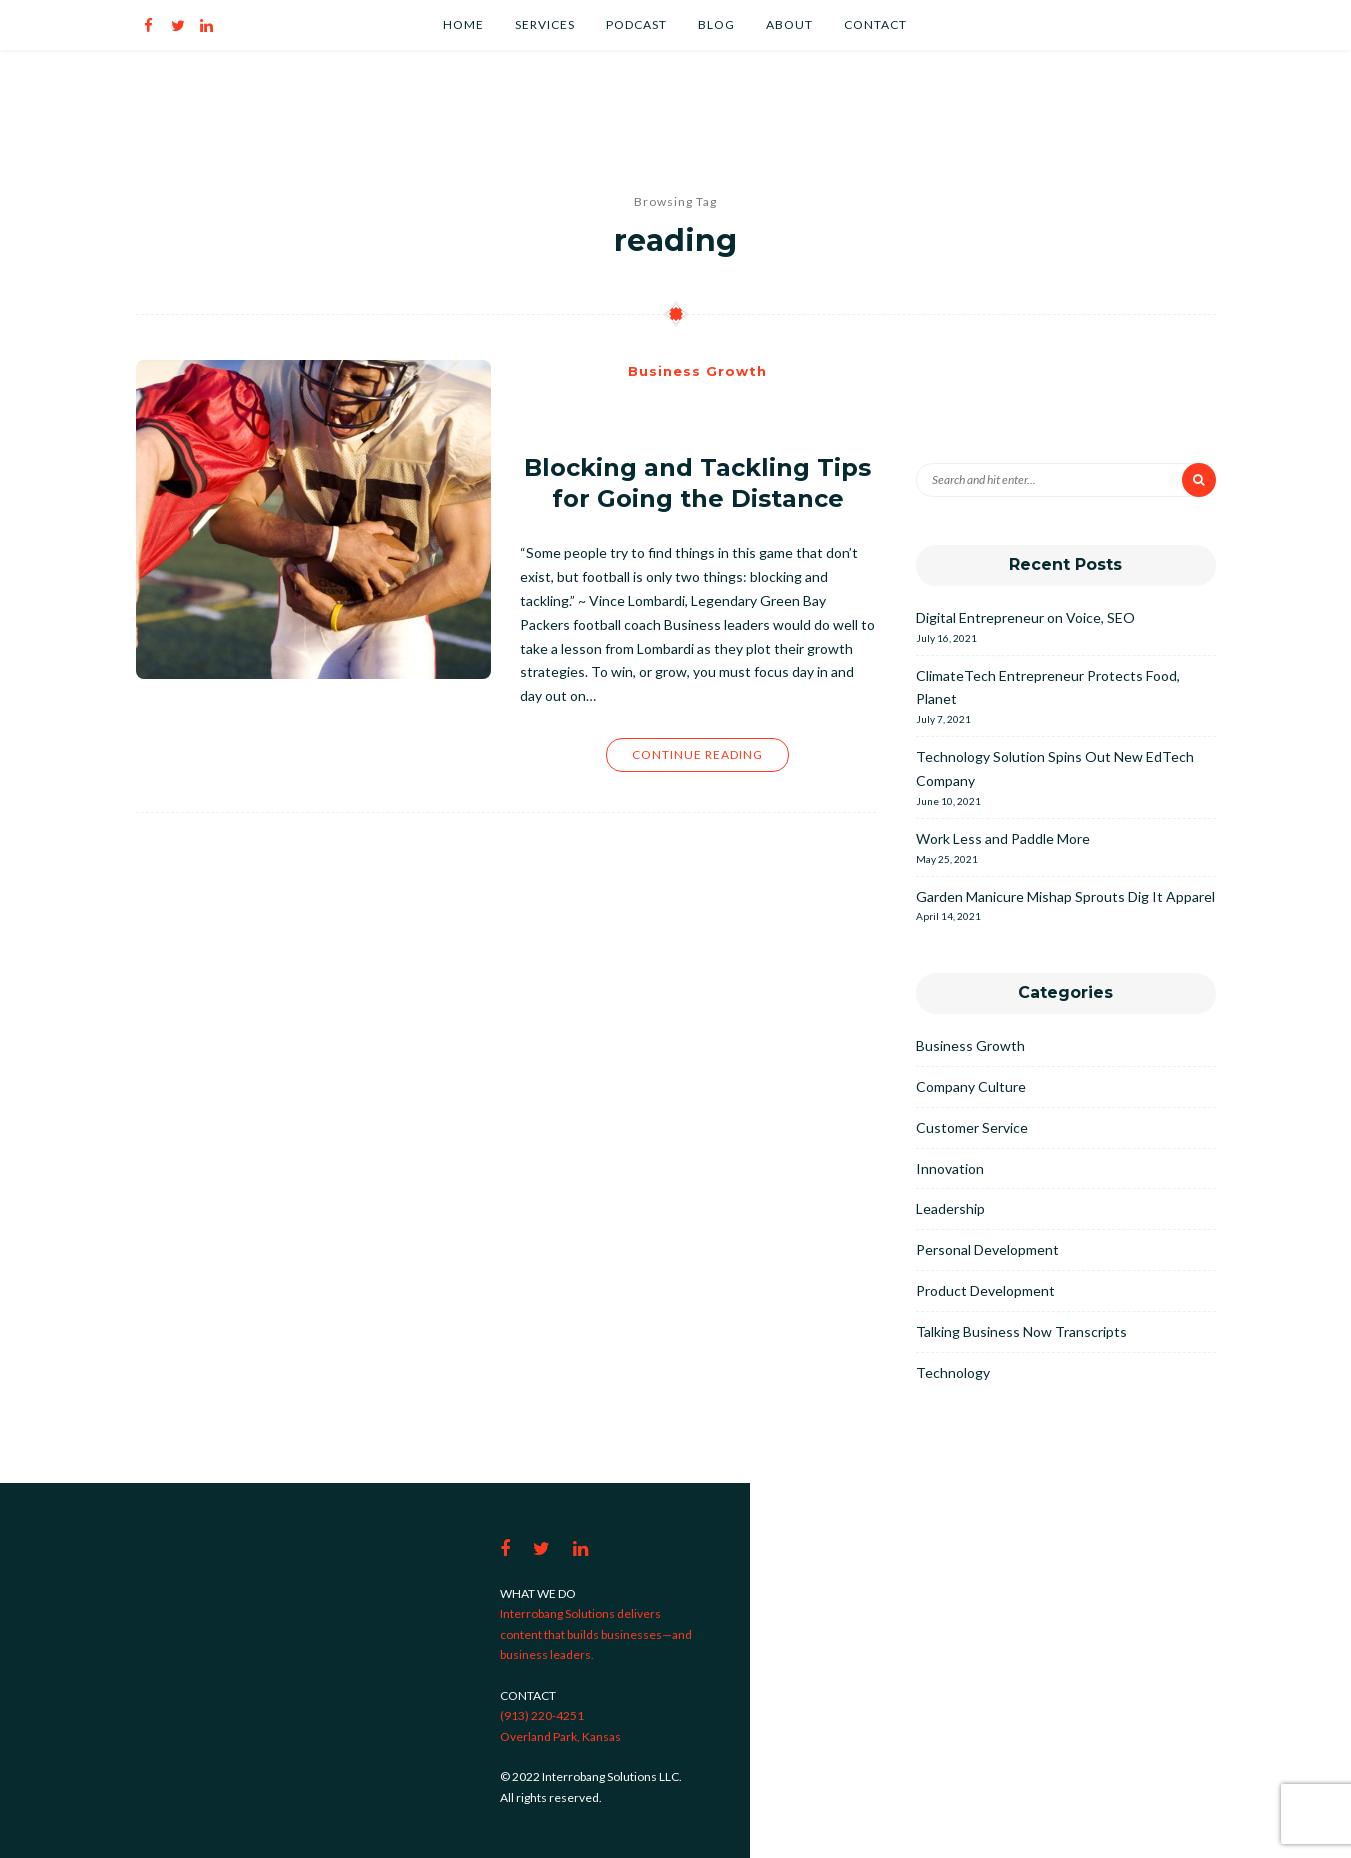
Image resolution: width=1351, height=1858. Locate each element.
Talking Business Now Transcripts (1021, 1331)
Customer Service (972, 1127)
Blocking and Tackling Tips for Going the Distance (697, 483)
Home (463, 24)
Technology (953, 1372)
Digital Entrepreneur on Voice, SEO (1025, 617)
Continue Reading (697, 754)
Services (545, 24)
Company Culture (971, 1086)
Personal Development (987, 1249)
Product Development (985, 1290)
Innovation (950, 1168)
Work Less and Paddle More (1003, 838)
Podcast (636, 24)
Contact (875, 24)
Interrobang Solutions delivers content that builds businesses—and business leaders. (596, 1634)
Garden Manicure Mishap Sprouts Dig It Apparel (1065, 896)
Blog (716, 24)
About (789, 24)
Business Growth (697, 371)
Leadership (950, 1208)
